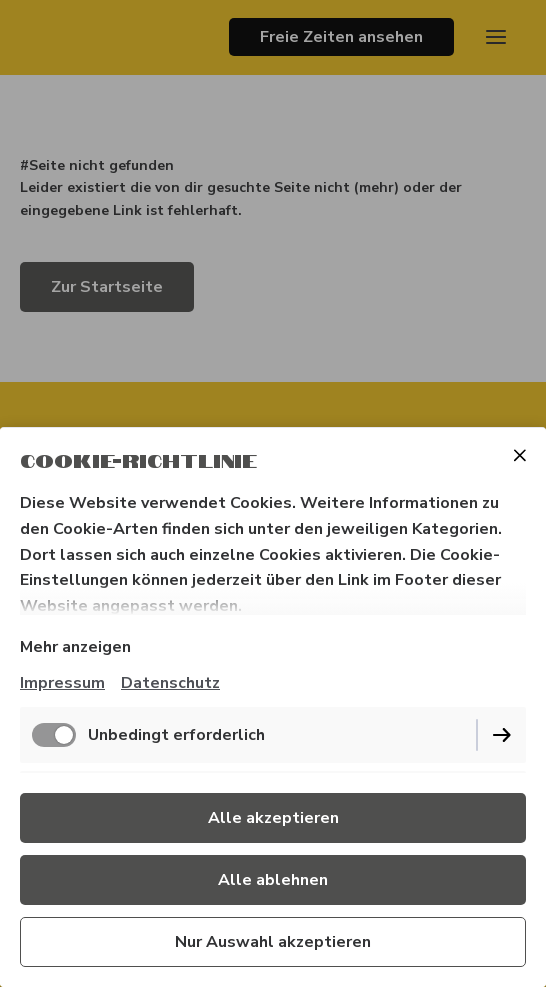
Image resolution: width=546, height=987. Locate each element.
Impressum (62, 683)
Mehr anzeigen (75, 647)
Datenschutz (170, 683)
